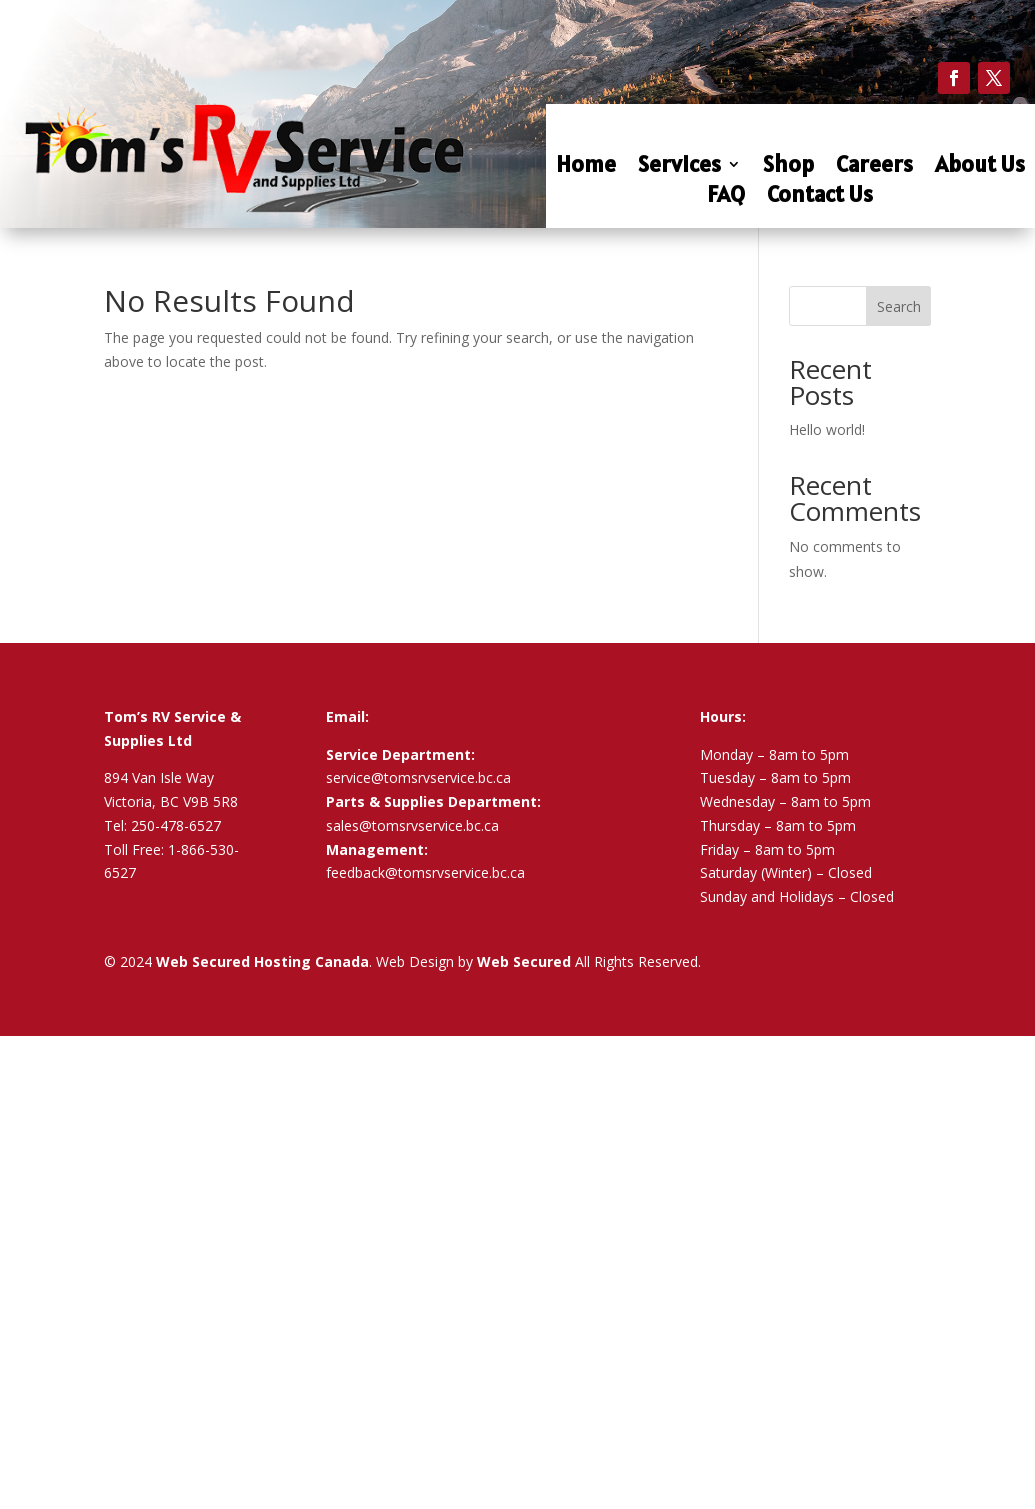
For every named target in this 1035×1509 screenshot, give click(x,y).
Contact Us (820, 197)
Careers (874, 167)
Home (586, 167)
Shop (788, 167)
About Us (980, 167)
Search (899, 306)
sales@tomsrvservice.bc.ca (412, 825)
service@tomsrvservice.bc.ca (418, 777)
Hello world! (827, 429)
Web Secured (524, 961)
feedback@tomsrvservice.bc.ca (425, 872)
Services (679, 167)
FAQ (726, 197)
